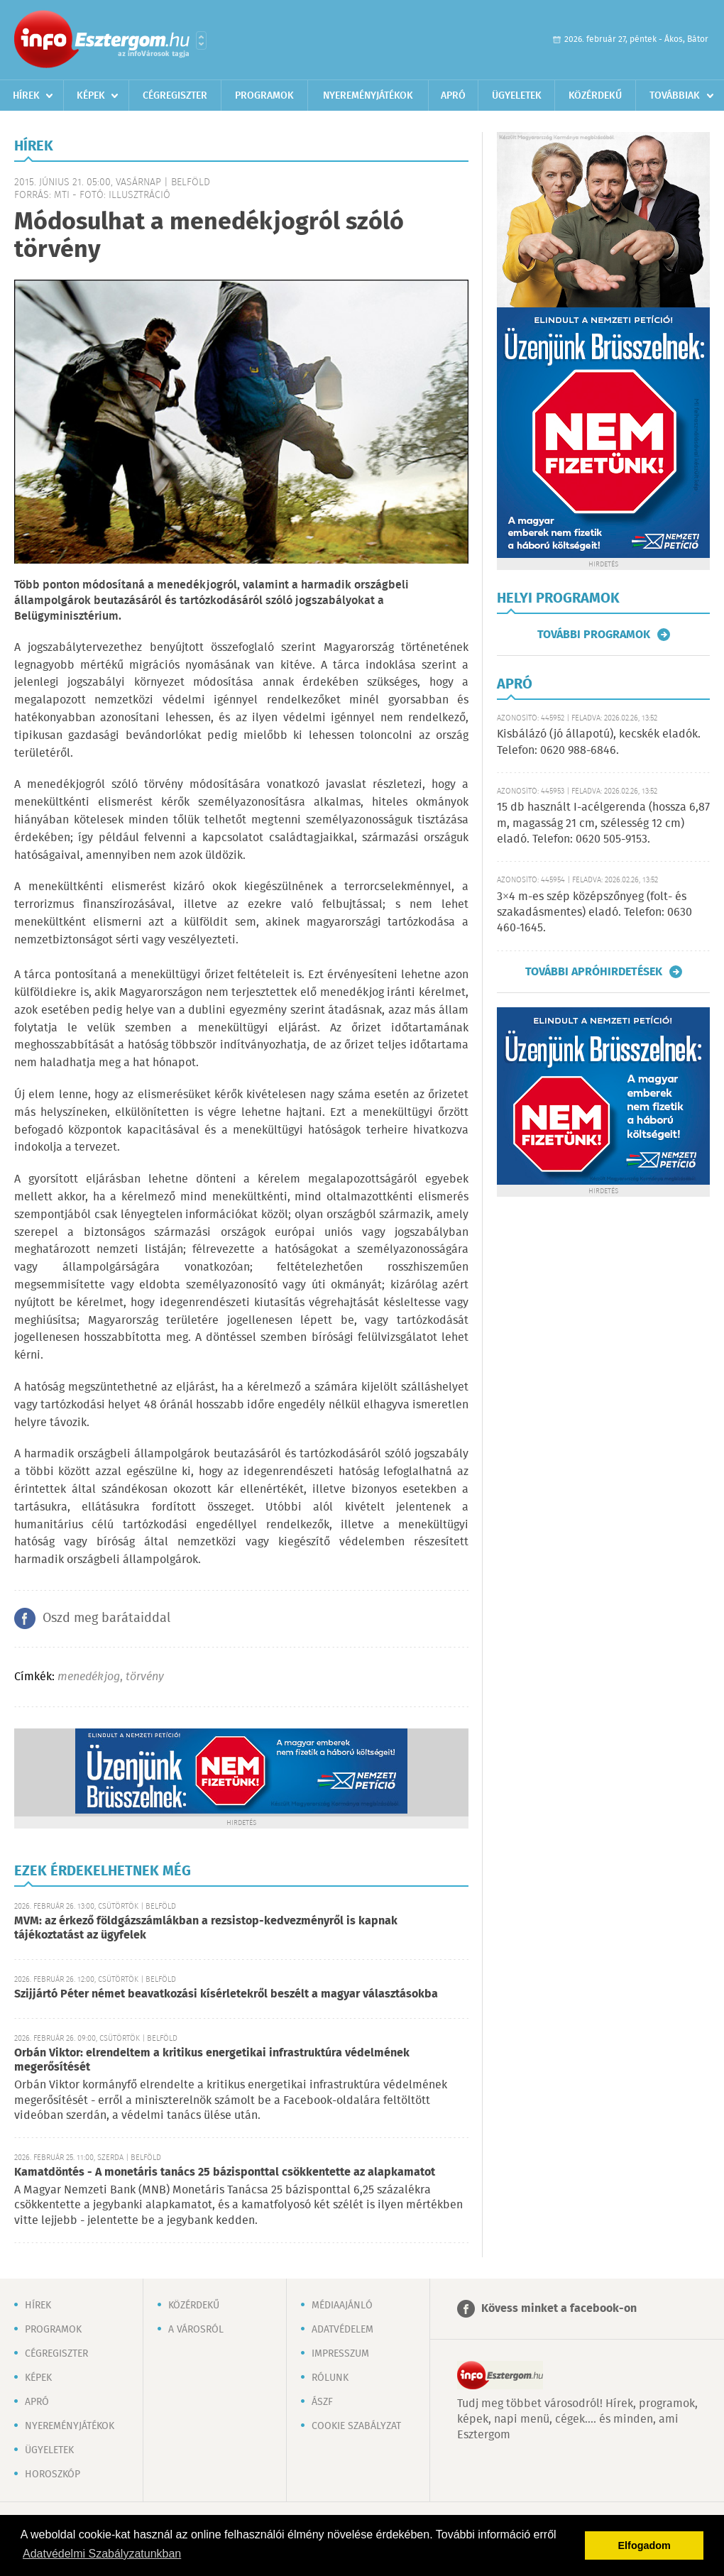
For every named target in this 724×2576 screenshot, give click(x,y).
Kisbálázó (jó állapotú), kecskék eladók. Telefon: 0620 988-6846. (599, 742)
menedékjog (88, 1677)
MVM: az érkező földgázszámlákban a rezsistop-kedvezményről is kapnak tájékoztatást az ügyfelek (205, 1928)
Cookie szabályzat (356, 2426)
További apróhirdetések (593, 971)
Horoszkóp (52, 2474)
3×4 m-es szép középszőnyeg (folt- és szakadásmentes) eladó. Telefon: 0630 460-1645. (594, 913)
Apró (453, 96)
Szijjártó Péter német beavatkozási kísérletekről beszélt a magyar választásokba (226, 1994)
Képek (91, 96)
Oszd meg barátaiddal (106, 1618)
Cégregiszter (175, 96)
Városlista (201, 40)
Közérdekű (595, 96)
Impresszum (340, 2354)
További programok (593, 634)
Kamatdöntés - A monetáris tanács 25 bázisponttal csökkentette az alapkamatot (224, 2172)
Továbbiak (674, 96)
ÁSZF (322, 2402)
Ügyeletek (517, 96)
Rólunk (330, 2378)
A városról (196, 2329)
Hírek (26, 96)
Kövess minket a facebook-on (559, 2309)
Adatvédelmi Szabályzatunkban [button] (102, 2554)
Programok (264, 96)
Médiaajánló (342, 2305)
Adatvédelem (342, 2329)
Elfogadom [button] (644, 2545)
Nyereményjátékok (368, 96)
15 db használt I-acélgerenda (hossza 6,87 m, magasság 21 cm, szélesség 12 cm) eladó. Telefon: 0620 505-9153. (603, 823)
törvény (145, 1677)
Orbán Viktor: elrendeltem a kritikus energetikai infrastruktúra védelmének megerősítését (212, 2060)
